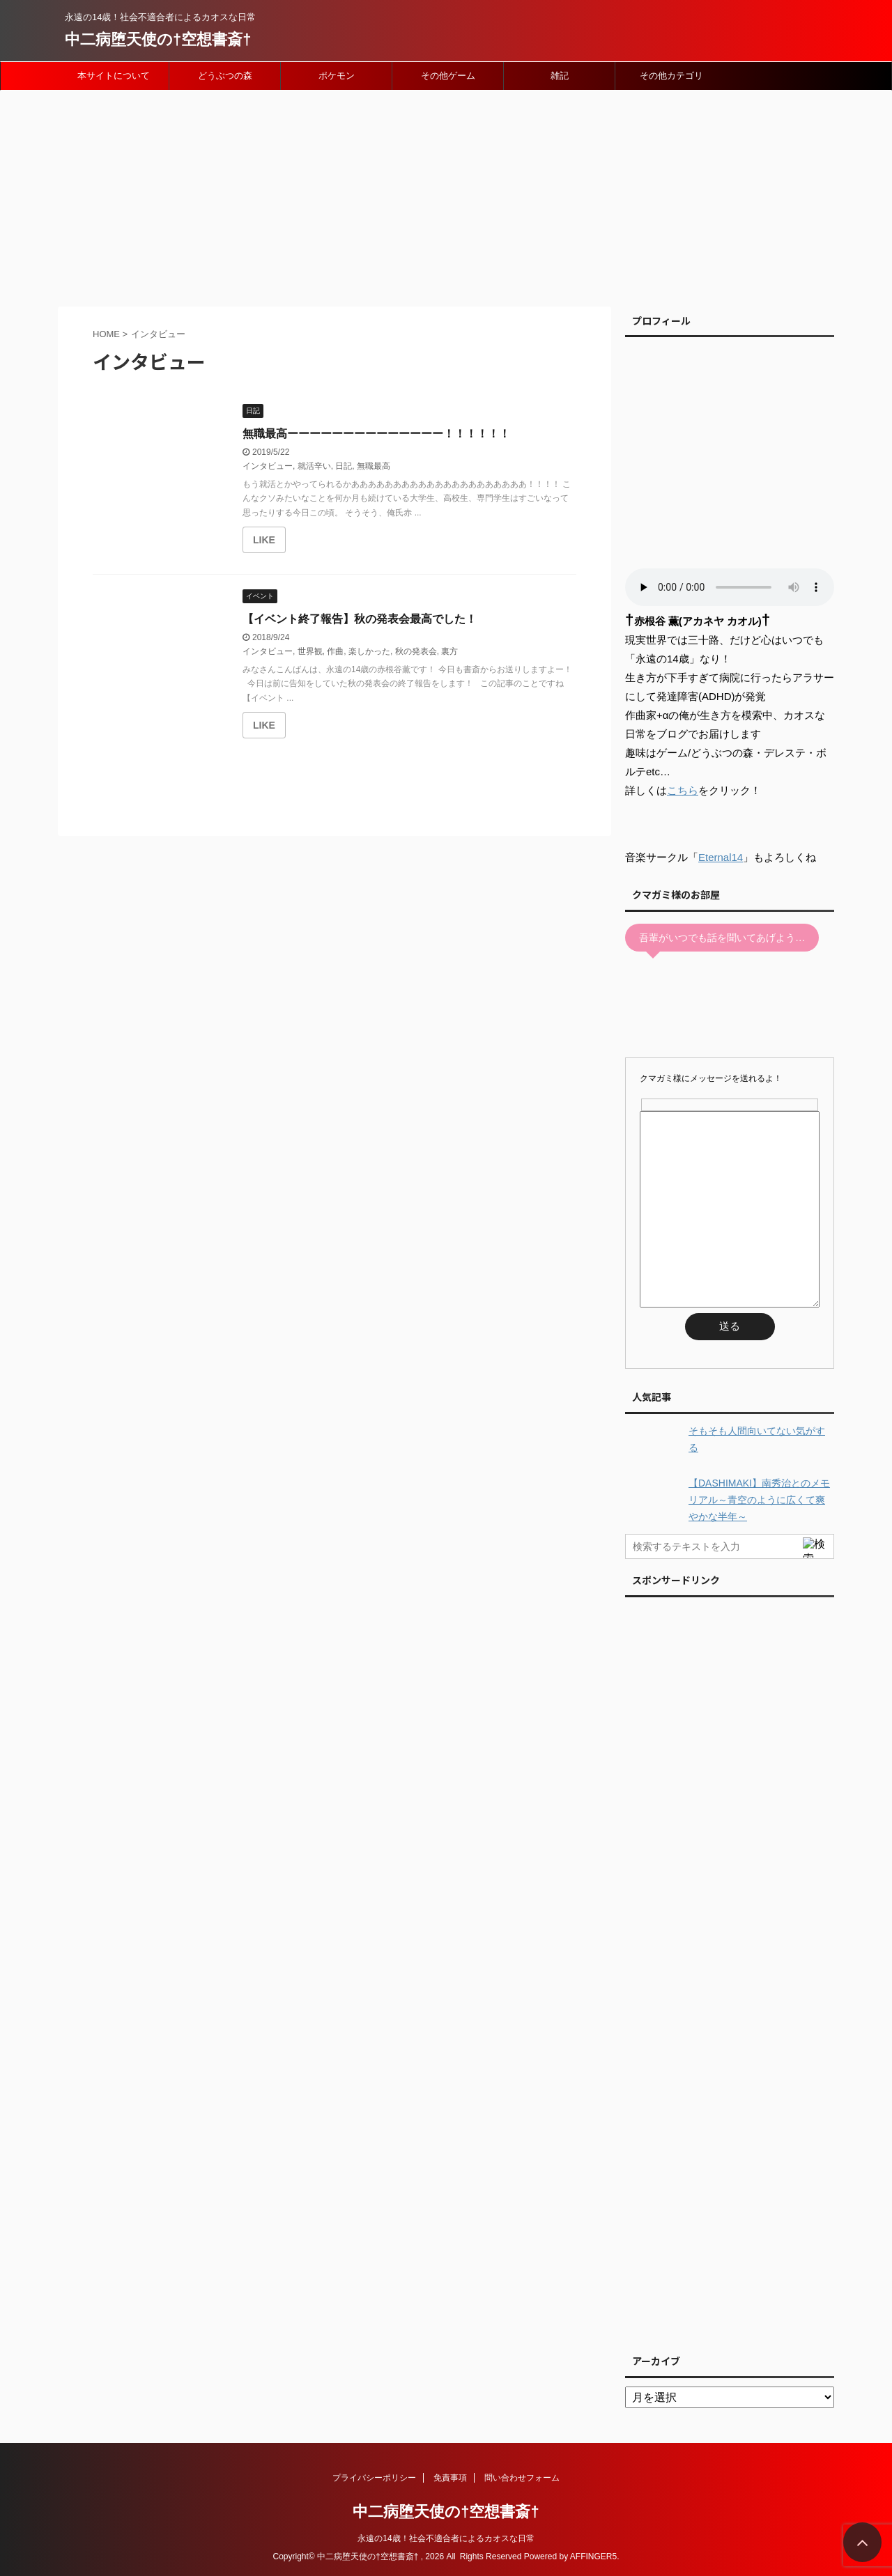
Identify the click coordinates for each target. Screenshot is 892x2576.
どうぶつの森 (225, 75)
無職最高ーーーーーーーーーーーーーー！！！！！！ (376, 434)
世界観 (310, 651)
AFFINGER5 (593, 2556)
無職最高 (373, 466)
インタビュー (268, 466)
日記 (343, 466)
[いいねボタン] (264, 540)
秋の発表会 (416, 651)
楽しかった (369, 651)
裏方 (449, 651)
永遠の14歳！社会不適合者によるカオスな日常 (445, 2538)
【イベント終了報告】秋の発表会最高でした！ (360, 619)
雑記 (560, 75)
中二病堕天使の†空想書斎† (158, 39)
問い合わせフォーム (522, 2478)
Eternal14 (720, 857)
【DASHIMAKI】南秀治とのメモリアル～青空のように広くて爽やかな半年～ (759, 1499)
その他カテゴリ (671, 75)
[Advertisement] (446, 195)
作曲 (335, 651)
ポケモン (336, 75)
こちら (682, 790)
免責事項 (450, 2478)
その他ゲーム (448, 75)
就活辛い (314, 466)
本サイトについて (113, 75)
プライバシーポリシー (374, 2478)
